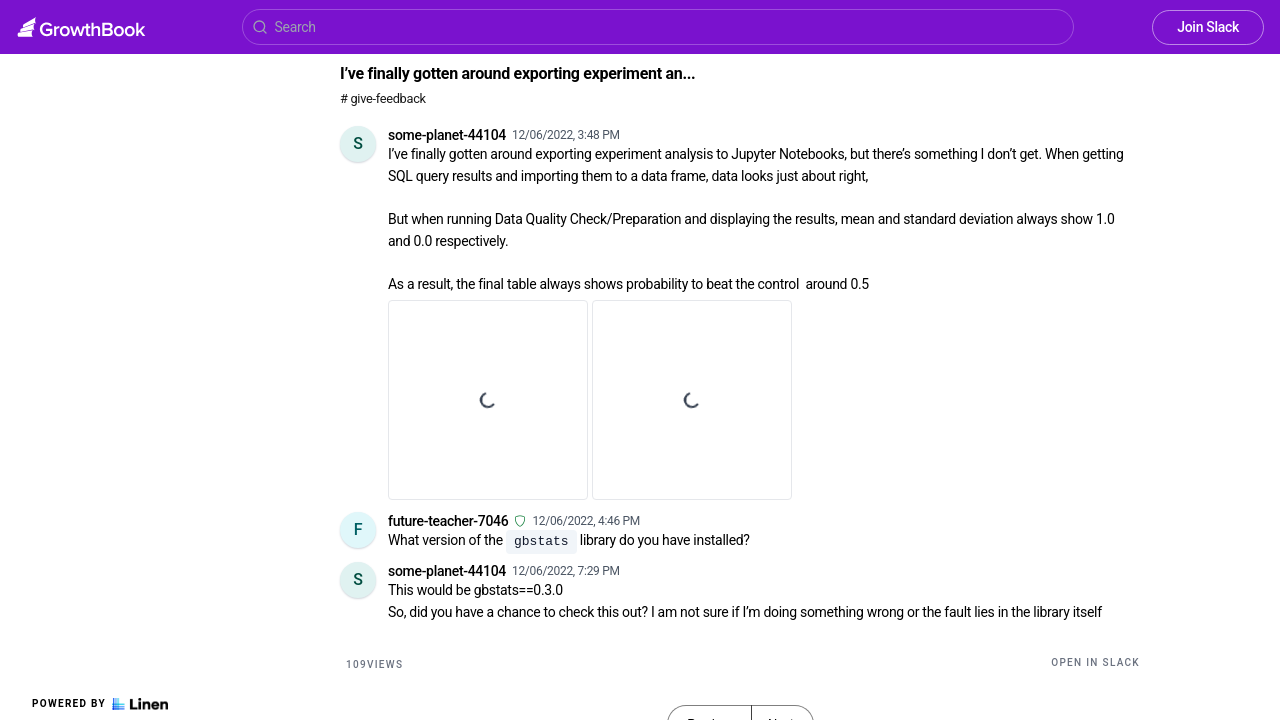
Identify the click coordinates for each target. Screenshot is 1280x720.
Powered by (100, 704)
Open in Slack (1095, 662)
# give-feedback (383, 98)
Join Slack (1208, 27)
